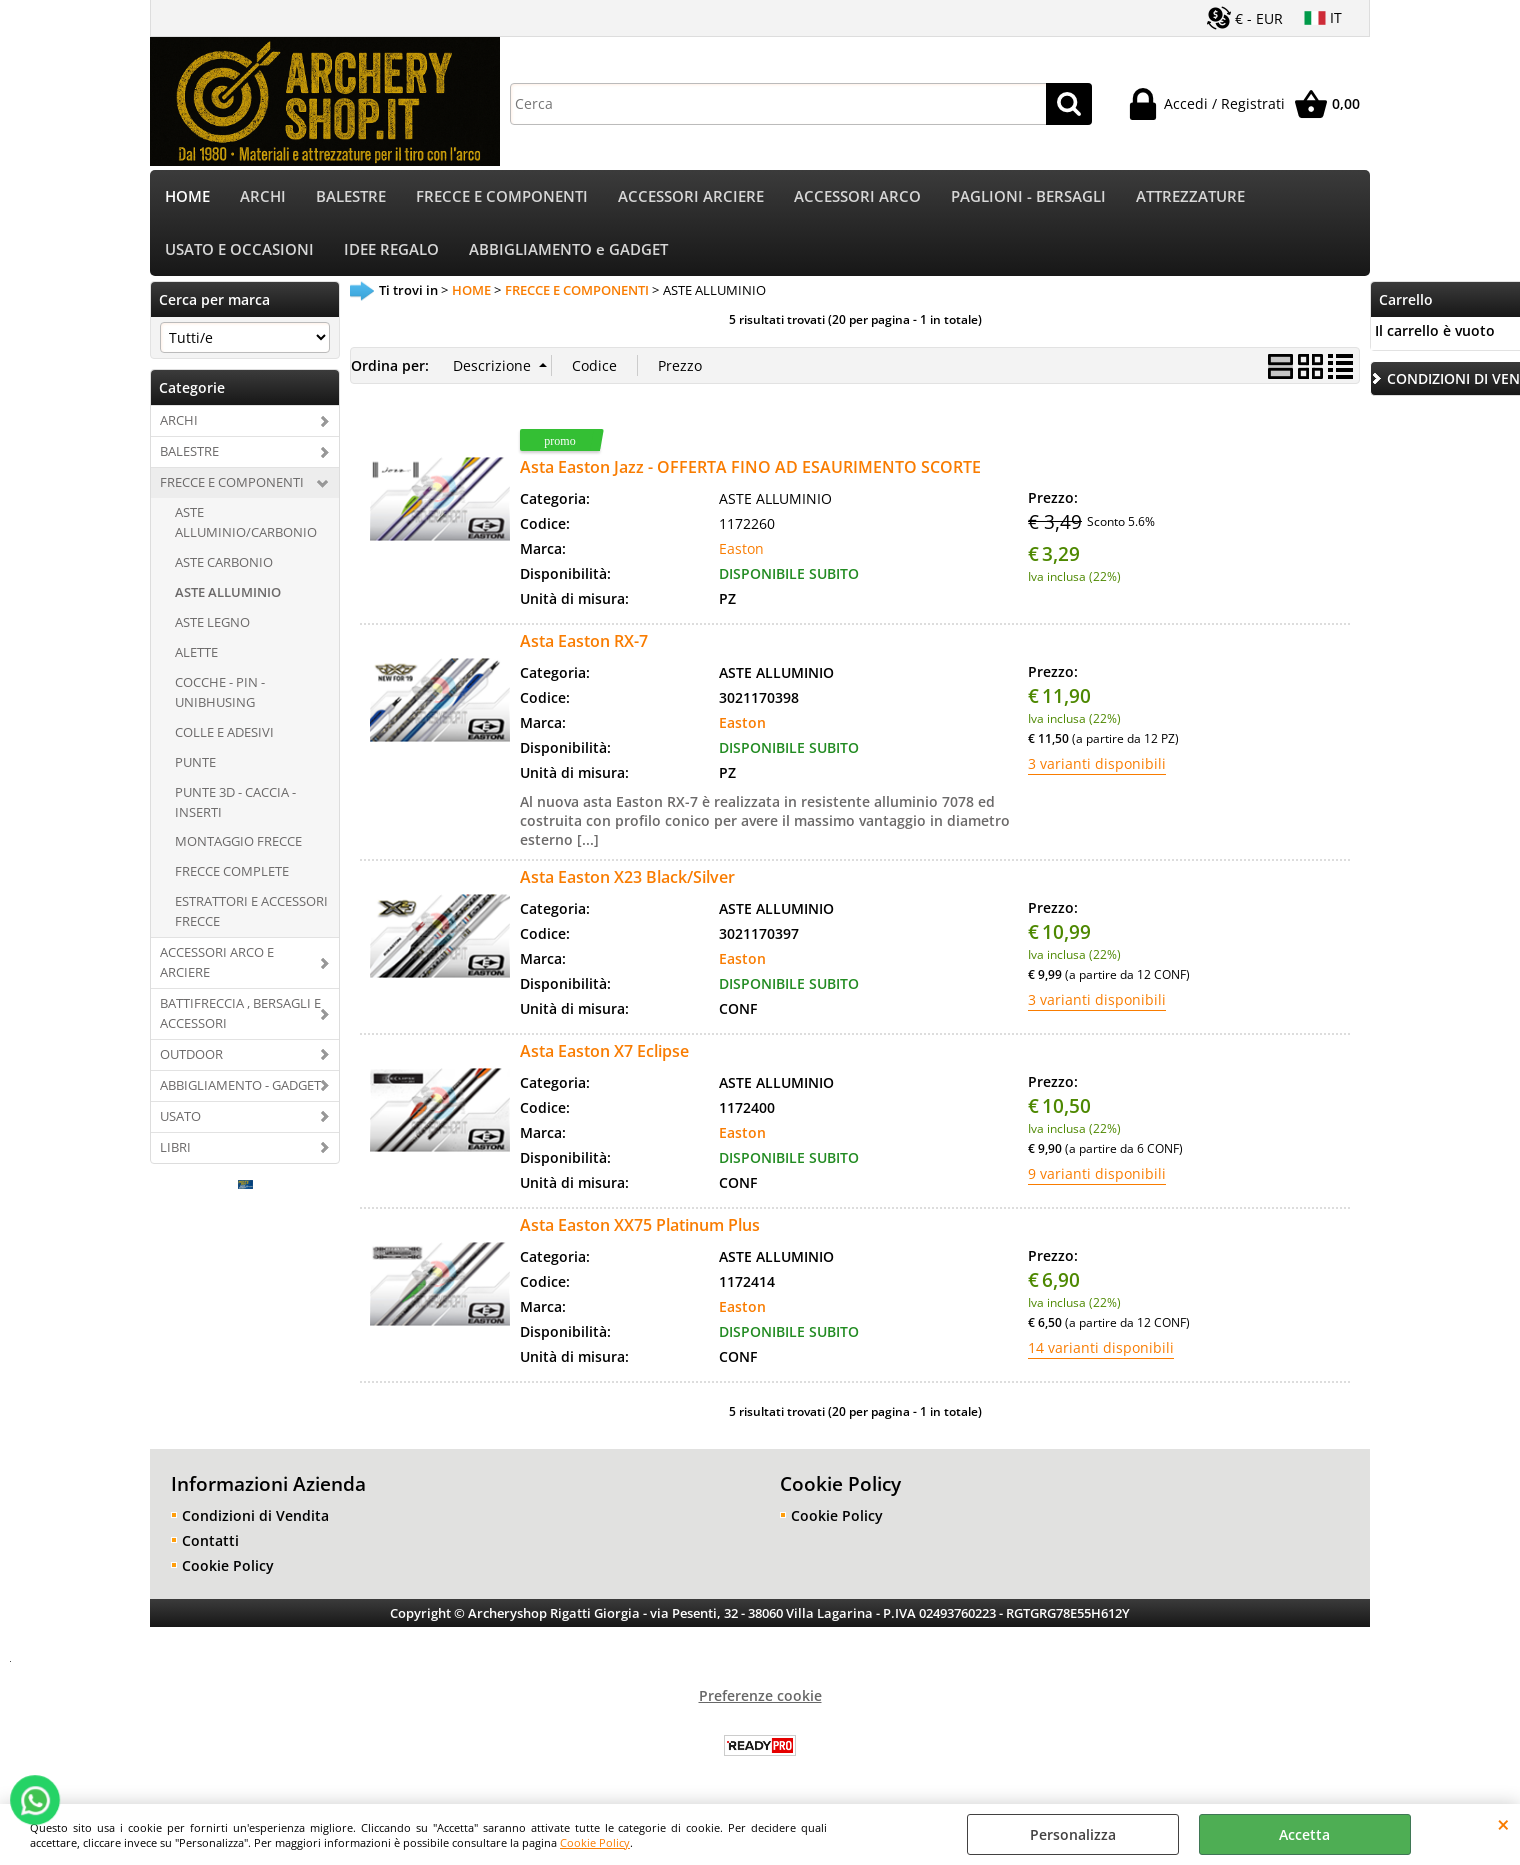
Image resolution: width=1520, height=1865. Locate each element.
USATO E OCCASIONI (239, 249)
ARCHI (263, 196)
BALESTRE (351, 196)
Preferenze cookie (760, 1695)
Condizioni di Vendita (255, 1515)
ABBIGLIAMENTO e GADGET (568, 249)
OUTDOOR (191, 1054)
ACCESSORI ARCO (857, 196)
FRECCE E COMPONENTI (502, 196)
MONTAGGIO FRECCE (238, 841)
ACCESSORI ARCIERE (691, 196)
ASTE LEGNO (212, 622)
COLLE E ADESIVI (224, 732)
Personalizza (1073, 1834)
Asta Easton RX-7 (584, 641)
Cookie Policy (595, 1842)
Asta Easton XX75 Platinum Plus (640, 1225)
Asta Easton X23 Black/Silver (627, 877)
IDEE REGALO (391, 249)
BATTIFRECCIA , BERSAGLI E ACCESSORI (240, 1013)
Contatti (210, 1540)
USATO (180, 1116)
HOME (187, 196)
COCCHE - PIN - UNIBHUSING (220, 692)
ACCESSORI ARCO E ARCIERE (217, 962)
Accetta (1304, 1834)
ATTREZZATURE (1190, 196)
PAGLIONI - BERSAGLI (1028, 196)
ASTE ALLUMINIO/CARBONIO (246, 522)
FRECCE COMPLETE (232, 871)
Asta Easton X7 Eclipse (604, 1051)
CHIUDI (1503, 1824)
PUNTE (195, 762)
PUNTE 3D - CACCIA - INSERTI (235, 802)
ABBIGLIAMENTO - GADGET (240, 1085)
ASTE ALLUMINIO (228, 592)
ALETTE (196, 652)
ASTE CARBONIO (224, 562)
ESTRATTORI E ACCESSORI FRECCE (251, 911)
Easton (741, 548)
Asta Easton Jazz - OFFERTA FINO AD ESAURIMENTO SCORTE (750, 467)
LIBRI (175, 1147)
